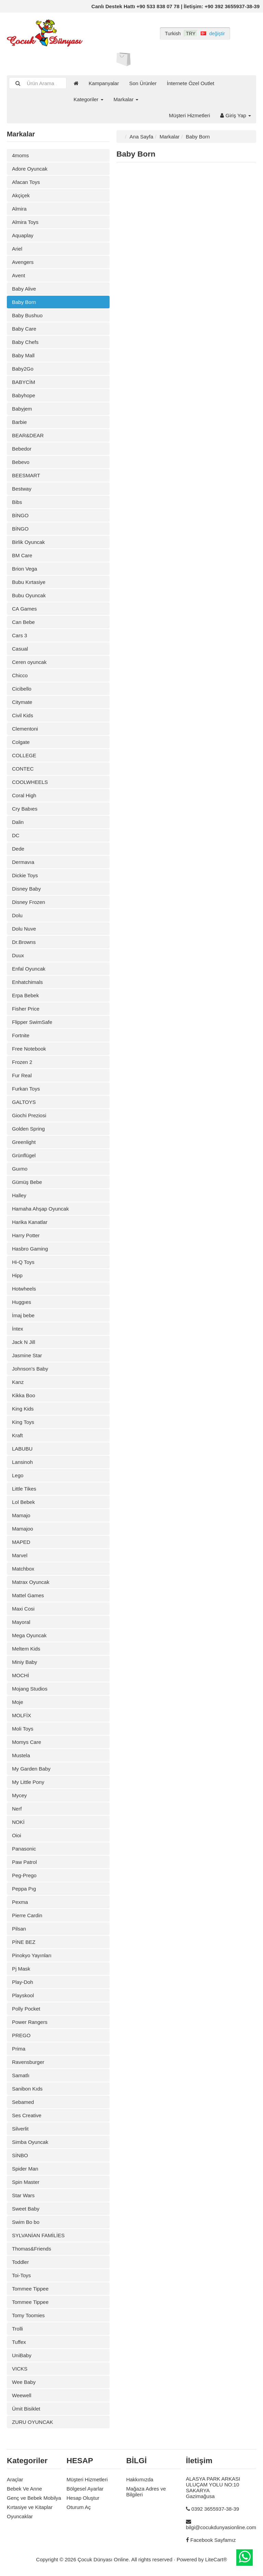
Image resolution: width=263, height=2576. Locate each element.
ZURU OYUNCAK (32, 2422)
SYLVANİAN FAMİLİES (38, 2235)
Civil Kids (22, 715)
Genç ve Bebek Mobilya (34, 2498)
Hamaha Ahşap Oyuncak (40, 1209)
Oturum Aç (78, 2507)
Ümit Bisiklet (26, 2409)
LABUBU (22, 1449)
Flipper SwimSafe (32, 1022)
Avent (18, 275)
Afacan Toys (26, 182)
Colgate (21, 742)
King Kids (23, 1409)
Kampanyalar (104, 83)
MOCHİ (20, 1675)
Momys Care (26, 1742)
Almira (19, 209)
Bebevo (20, 462)
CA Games (24, 609)
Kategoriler (88, 99)
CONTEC (23, 769)
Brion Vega (24, 569)
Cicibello (22, 689)
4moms (20, 155)
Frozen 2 (22, 1062)
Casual (20, 649)
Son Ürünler (142, 83)
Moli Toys (22, 1729)
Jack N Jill (23, 1342)
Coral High (24, 795)
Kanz (18, 1382)
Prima (18, 2049)
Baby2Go (23, 369)
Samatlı (20, 2075)
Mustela (21, 1755)
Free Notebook (29, 1049)
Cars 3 (19, 635)
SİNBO (20, 2155)
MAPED (21, 1542)
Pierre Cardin (27, 1915)
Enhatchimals (27, 982)
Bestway (22, 489)
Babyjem (22, 409)
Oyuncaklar (20, 2516)
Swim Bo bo (25, 2222)
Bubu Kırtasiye (29, 582)
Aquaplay (23, 235)
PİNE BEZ (23, 1942)
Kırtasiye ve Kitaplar (29, 2507)
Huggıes (21, 1302)
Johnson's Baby (30, 1369)
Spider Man (25, 2169)
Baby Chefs (25, 342)
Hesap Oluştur (82, 2498)
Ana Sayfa (141, 136)
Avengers (23, 262)
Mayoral (21, 1622)
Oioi (16, 1835)
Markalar (126, 99)
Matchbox (23, 1569)
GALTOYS (24, 1102)
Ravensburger (28, 2062)
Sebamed (23, 2102)
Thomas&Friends (31, 2249)
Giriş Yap (235, 115)
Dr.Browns (24, 942)
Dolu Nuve (24, 929)
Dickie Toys (25, 875)
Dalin (18, 822)
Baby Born (24, 302)
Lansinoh (22, 1462)
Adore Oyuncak (29, 169)
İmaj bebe (23, 1315)
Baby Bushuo (27, 315)
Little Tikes (24, 1489)
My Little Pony (28, 1782)
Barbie (19, 422)
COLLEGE (24, 755)
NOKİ (18, 1822)
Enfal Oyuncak (29, 969)
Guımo (19, 1169)
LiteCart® (216, 2559)
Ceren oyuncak (29, 662)
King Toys (23, 1422)
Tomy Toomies (28, 2315)
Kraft (17, 1435)
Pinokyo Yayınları (31, 1955)
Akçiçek (21, 195)
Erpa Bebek (25, 995)
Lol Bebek (23, 1502)
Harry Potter (26, 1235)
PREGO (21, 2035)
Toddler (20, 2262)
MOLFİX (21, 1715)
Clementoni (25, 729)
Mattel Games (28, 1595)
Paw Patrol (24, 1862)
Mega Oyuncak (29, 1635)
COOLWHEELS (30, 782)
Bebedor (22, 449)
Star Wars (23, 2195)
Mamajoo (22, 1529)
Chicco (20, 675)
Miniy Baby (24, 1662)
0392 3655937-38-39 (215, 2509)
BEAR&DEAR (28, 435)
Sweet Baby (25, 2209)
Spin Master (25, 2182)
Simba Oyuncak (30, 2142)
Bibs (17, 502)
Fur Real (22, 1075)
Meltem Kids (26, 1649)
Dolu (17, 915)
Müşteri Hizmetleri (189, 115)
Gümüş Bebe (27, 1182)
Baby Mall (23, 355)
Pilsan (19, 1929)
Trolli (17, 2329)
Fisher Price (25, 1009)
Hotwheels (24, 1289)
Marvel (19, 1555)
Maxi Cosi (23, 1609)
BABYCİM (23, 382)
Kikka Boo (23, 1395)
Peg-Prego (24, 1875)
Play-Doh (22, 1982)
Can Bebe (23, 622)
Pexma (20, 1902)
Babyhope (23, 395)
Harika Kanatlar (29, 1222)
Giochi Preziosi (29, 1115)
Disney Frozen (28, 902)
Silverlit (20, 2129)
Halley (19, 1195)
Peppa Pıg (24, 1889)
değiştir (217, 33)
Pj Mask (21, 1969)
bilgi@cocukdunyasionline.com (221, 2527)
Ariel (17, 249)
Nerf (17, 1809)
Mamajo (21, 1515)
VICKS (19, 2369)
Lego (17, 1475)
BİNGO (20, 515)
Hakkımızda (139, 2479)
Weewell (21, 2395)
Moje (17, 1702)
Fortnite (20, 1035)
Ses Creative (26, 2115)
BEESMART (26, 475)
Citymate (22, 702)
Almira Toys (25, 222)
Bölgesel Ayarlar (84, 2489)
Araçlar (15, 2479)
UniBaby (22, 2355)
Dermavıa (23, 862)
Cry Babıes (24, 809)
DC (16, 835)
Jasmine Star (27, 1355)
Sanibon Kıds (27, 2089)
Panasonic (24, 1849)
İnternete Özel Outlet (190, 83)
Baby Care (24, 329)
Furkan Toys (26, 1089)
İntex (17, 1329)
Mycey (19, 1795)
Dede (18, 849)
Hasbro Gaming (30, 1249)
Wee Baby (24, 2382)
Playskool (23, 1995)
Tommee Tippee (30, 2289)
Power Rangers (29, 2022)
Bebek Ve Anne (24, 2489)
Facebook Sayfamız (213, 2540)
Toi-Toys (21, 2275)
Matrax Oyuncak (30, 1582)
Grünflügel (24, 1155)
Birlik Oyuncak (28, 542)
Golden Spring (28, 1129)
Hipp (17, 1275)
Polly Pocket (26, 2009)
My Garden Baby (31, 1769)
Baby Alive (24, 289)
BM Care (22, 555)
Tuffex (19, 2342)
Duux (18, 955)
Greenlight (24, 1142)
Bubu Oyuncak (29, 595)
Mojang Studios (29, 1689)
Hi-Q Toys (23, 1262)
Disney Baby (26, 889)
